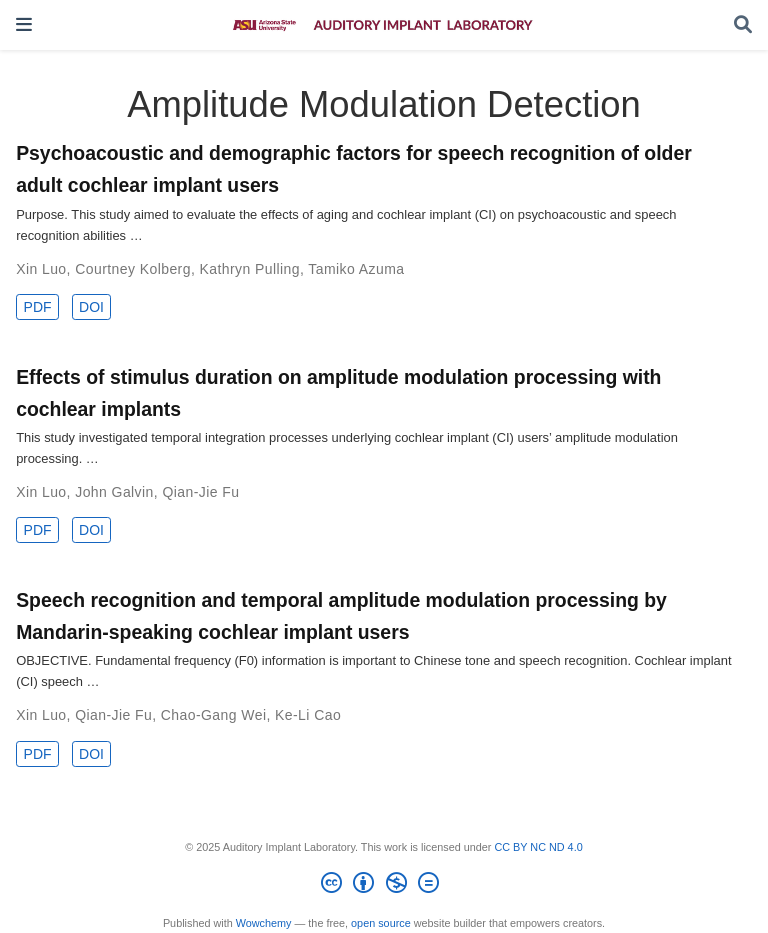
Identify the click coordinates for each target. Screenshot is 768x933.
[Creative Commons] (383, 886)
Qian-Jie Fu (200, 492)
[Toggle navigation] (24, 24)
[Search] (743, 25)
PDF (38, 307)
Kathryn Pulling (250, 269)
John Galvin (114, 492)
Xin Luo (41, 269)
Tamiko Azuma (356, 269)
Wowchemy (264, 923)
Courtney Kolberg (133, 269)
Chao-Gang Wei (214, 715)
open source (381, 923)
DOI (91, 307)
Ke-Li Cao (308, 715)
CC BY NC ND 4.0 (538, 847)
